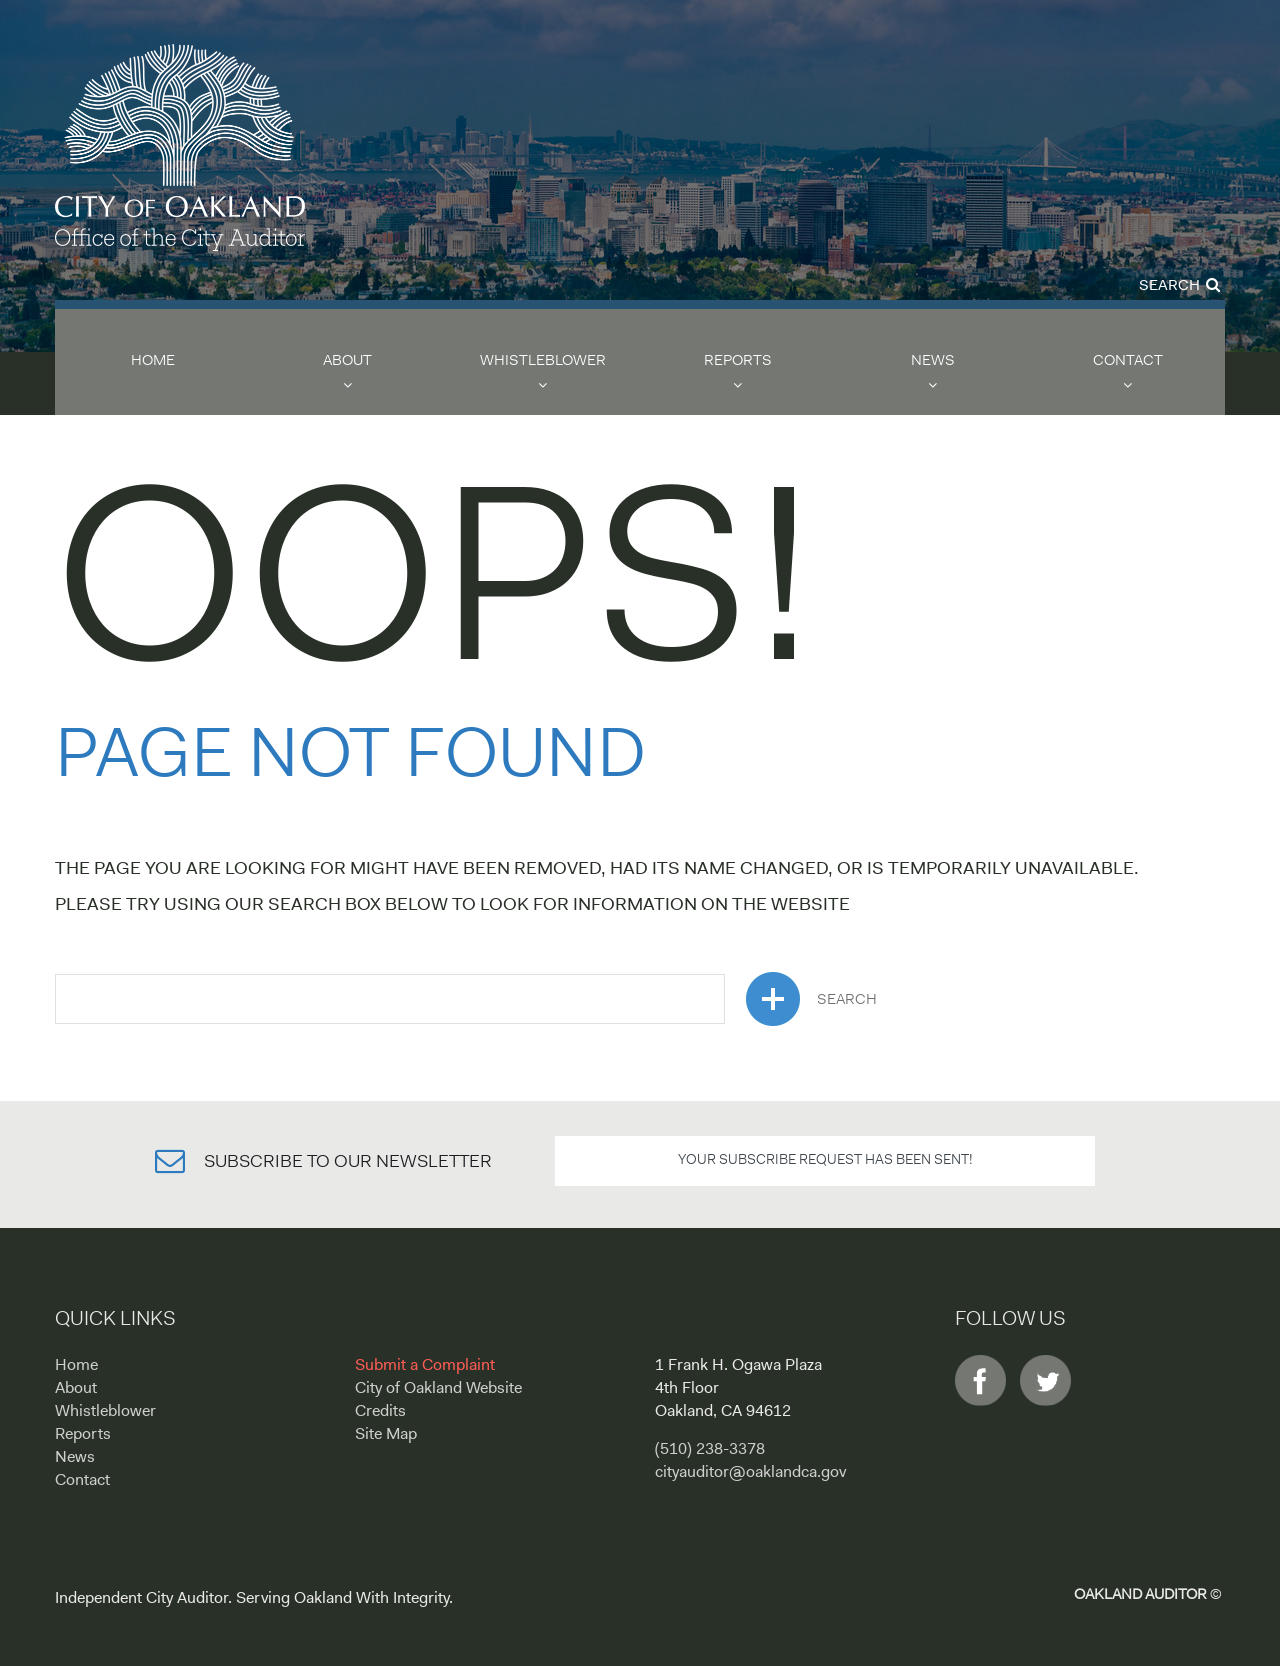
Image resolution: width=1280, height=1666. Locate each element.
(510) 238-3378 (710, 1450)
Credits (380, 1412)
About (347, 361)
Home (153, 361)
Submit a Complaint (425, 1366)
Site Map (386, 1435)
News (933, 361)
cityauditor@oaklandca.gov (750, 1473)
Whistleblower (543, 361)
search (811, 999)
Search (1179, 286)
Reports (738, 361)
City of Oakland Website (438, 1389)
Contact (1128, 361)
